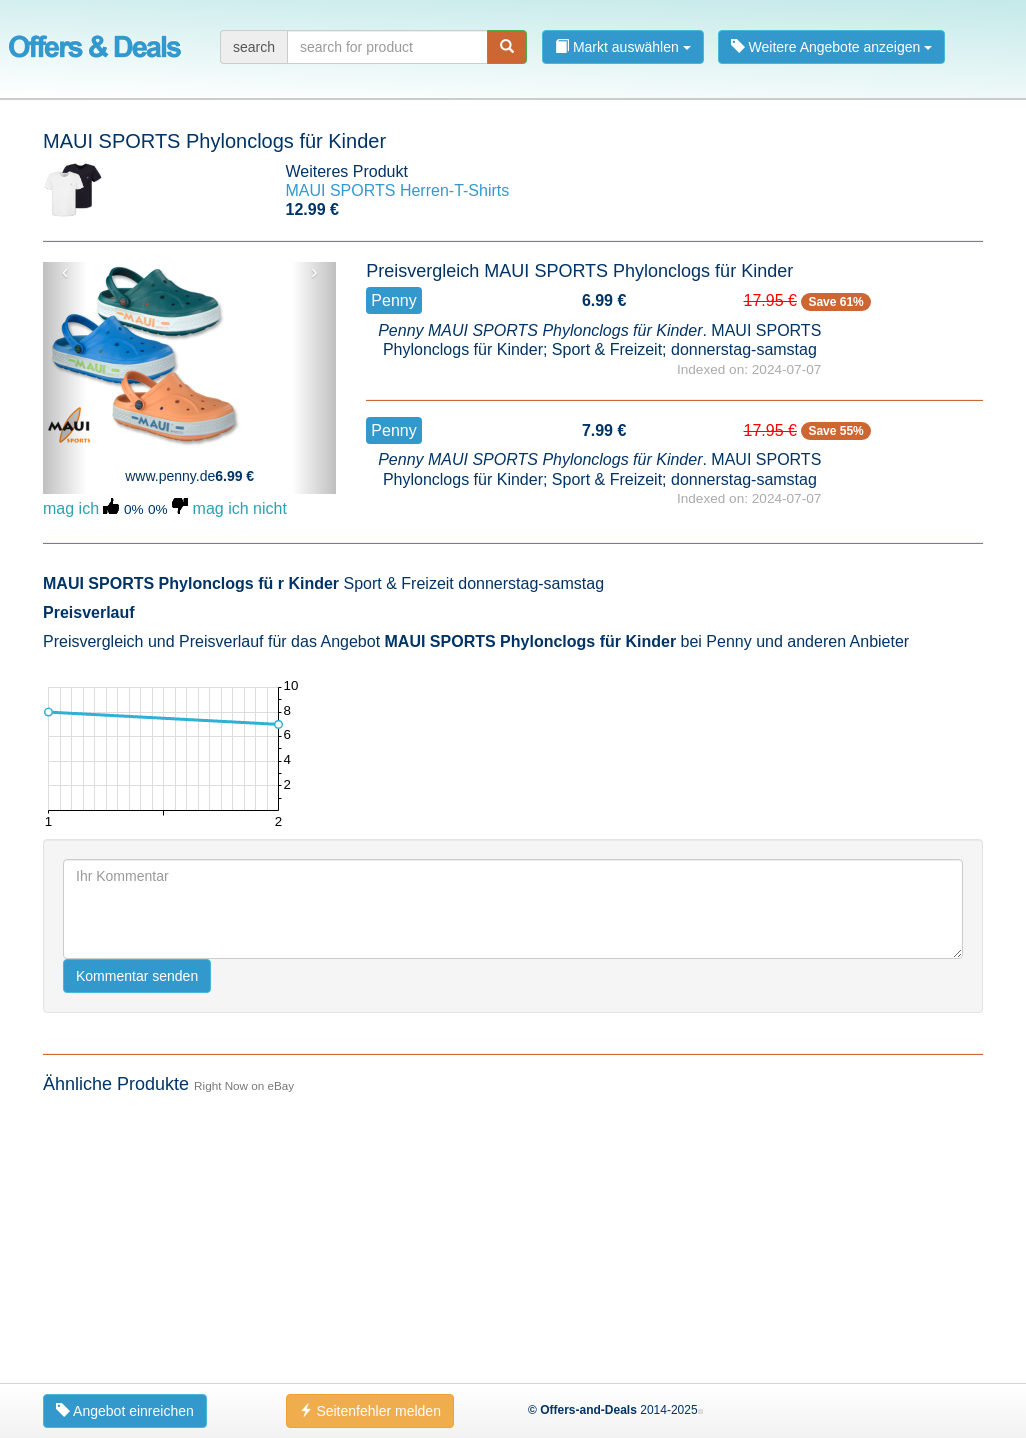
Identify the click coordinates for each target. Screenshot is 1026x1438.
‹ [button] (65, 272)
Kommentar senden (137, 976)
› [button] (314, 272)
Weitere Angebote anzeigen (832, 47)
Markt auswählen (623, 47)
